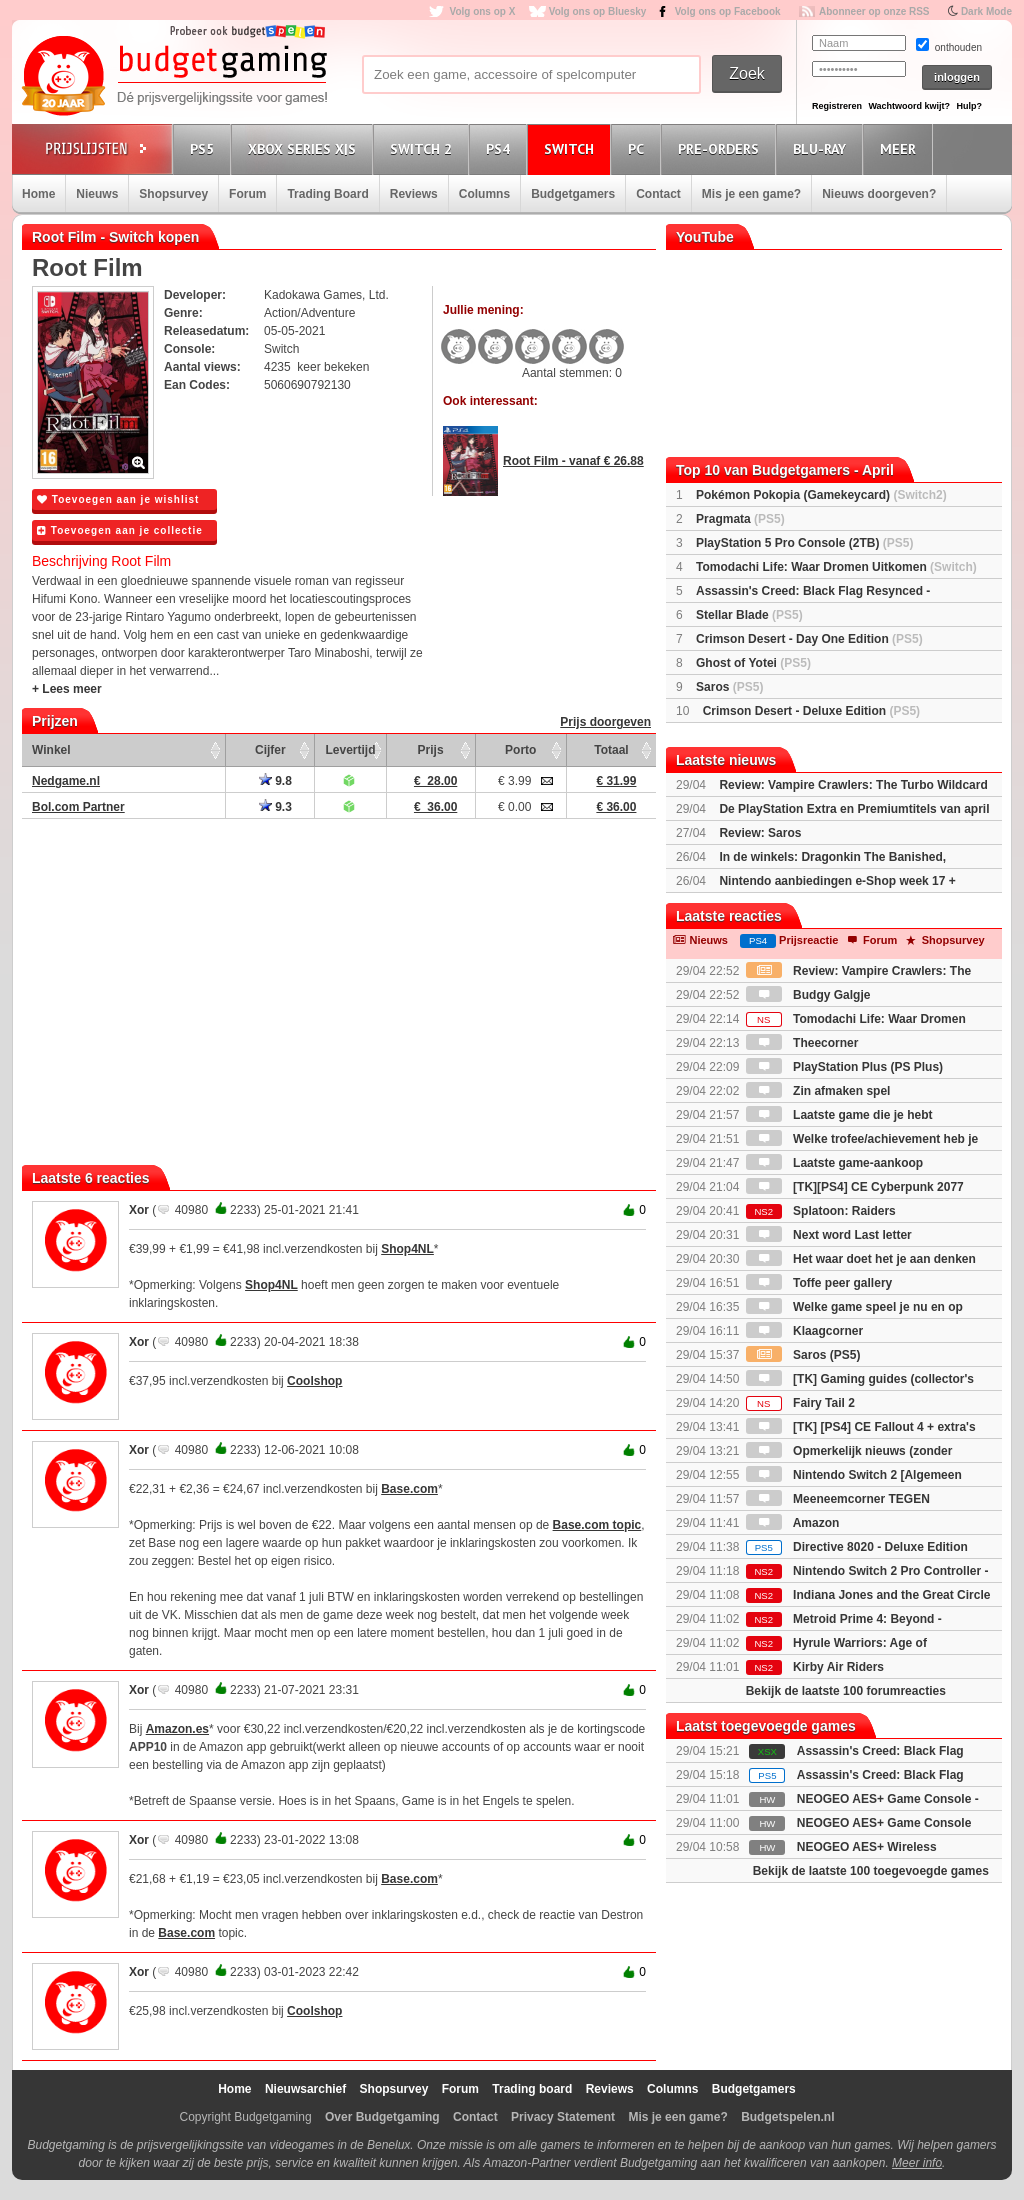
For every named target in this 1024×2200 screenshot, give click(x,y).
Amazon (793, 1523)
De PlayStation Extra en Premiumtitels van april (854, 809)
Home (38, 194)
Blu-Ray (822, 148)
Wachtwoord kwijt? (909, 106)
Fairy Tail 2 (800, 1403)
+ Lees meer (67, 689)
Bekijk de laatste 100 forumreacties (846, 1691)
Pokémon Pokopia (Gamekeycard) (821, 495)
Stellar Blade (749, 615)
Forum (247, 194)
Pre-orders (721, 148)
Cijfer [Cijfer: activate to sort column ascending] (270, 750)
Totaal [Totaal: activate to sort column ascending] (611, 750)
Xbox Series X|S (305, 148)
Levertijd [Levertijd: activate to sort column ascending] (350, 750)
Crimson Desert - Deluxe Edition (811, 711)
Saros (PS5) (803, 1355)
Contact (658, 194)
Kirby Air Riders (815, 1667)
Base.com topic (597, 1525)
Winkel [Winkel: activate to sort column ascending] (51, 750)
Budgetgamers (573, 194)
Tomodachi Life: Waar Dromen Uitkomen (836, 567)
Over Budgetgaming (382, 2117)
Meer (901, 148)
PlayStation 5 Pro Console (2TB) (804, 543)
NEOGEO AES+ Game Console (884, 1823)
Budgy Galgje (808, 995)
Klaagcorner (804, 1331)
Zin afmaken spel (818, 1091)
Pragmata (740, 519)
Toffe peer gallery (819, 1283)
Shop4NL (407, 1249)
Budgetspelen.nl (787, 2117)
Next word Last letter (829, 1235)
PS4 (501, 148)
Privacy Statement (563, 2117)
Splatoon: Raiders (821, 1211)
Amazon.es (177, 1729)
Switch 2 (424, 148)
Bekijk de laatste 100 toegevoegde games (871, 1871)
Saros (729, 687)
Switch (572, 148)
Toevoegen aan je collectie (120, 530)
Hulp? (969, 106)
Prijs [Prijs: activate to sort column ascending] (431, 750)
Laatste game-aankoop (834, 1163)
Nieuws (97, 194)
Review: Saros (760, 833)
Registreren (837, 106)
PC (639, 148)
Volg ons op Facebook (728, 11)
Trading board (532, 2089)
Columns (484, 194)
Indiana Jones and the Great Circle (868, 1595)
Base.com (409, 1489)
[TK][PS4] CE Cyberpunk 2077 (855, 1187)
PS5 (205, 148)
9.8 (275, 781)
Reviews (414, 194)
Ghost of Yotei (753, 663)
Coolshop (314, 1381)
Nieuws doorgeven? (879, 194)
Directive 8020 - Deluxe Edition (857, 1547)
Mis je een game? (751, 194)
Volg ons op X (482, 11)
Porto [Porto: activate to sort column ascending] (520, 750)
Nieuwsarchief (305, 2089)
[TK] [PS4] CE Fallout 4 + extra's (861, 1427)
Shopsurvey (173, 194)
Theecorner (802, 1043)
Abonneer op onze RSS (874, 11)
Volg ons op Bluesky (598, 11)
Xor (139, 1210)
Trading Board (327, 194)
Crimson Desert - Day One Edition (809, 639)
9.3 (275, 807)
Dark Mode (986, 11)
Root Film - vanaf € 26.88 (573, 461)
